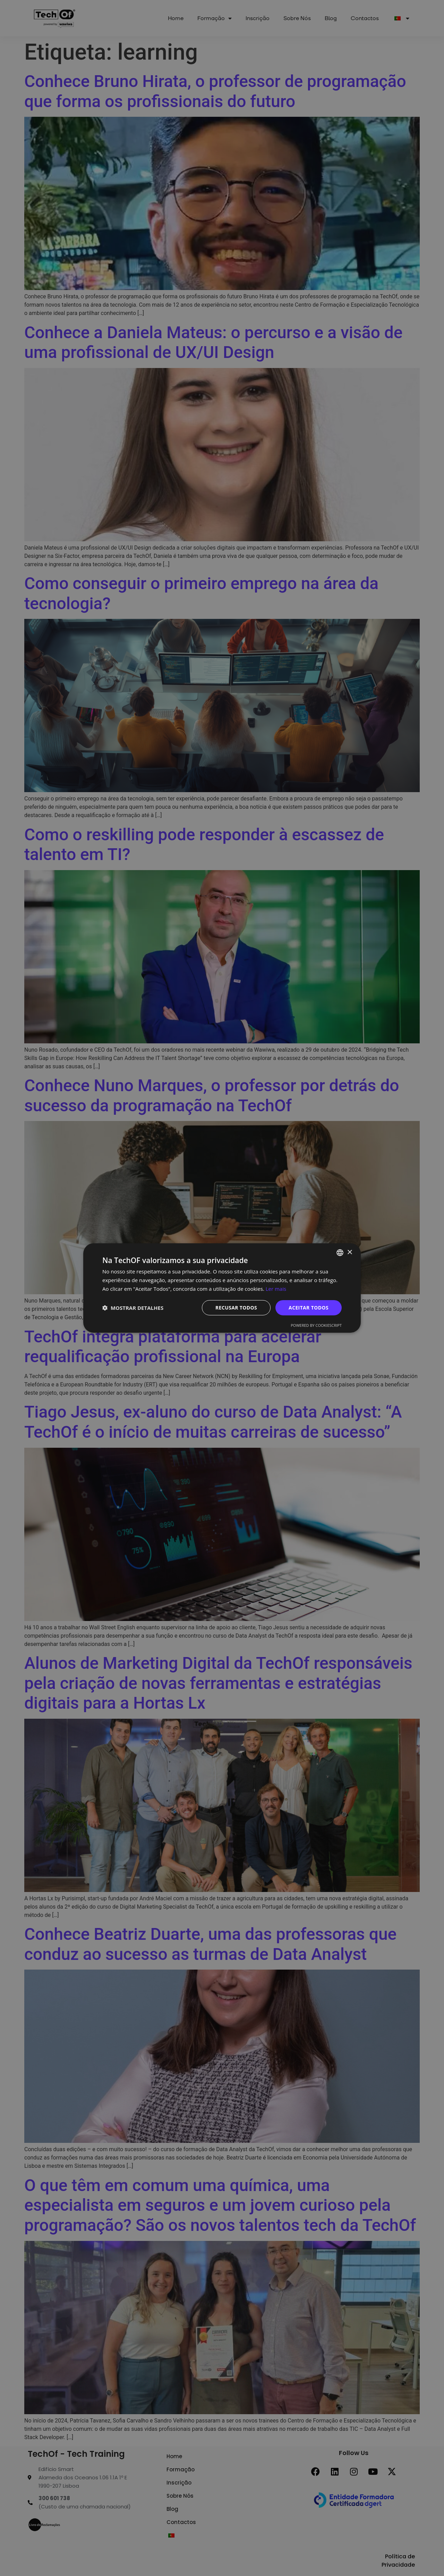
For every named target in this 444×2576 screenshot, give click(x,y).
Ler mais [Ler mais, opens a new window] (276, 1288)
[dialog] (222, 1288)
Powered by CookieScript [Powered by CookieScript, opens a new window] (316, 1325)
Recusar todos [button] (236, 1307)
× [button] (349, 1252)
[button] (132, 1308)
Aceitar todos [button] (308, 1307)
